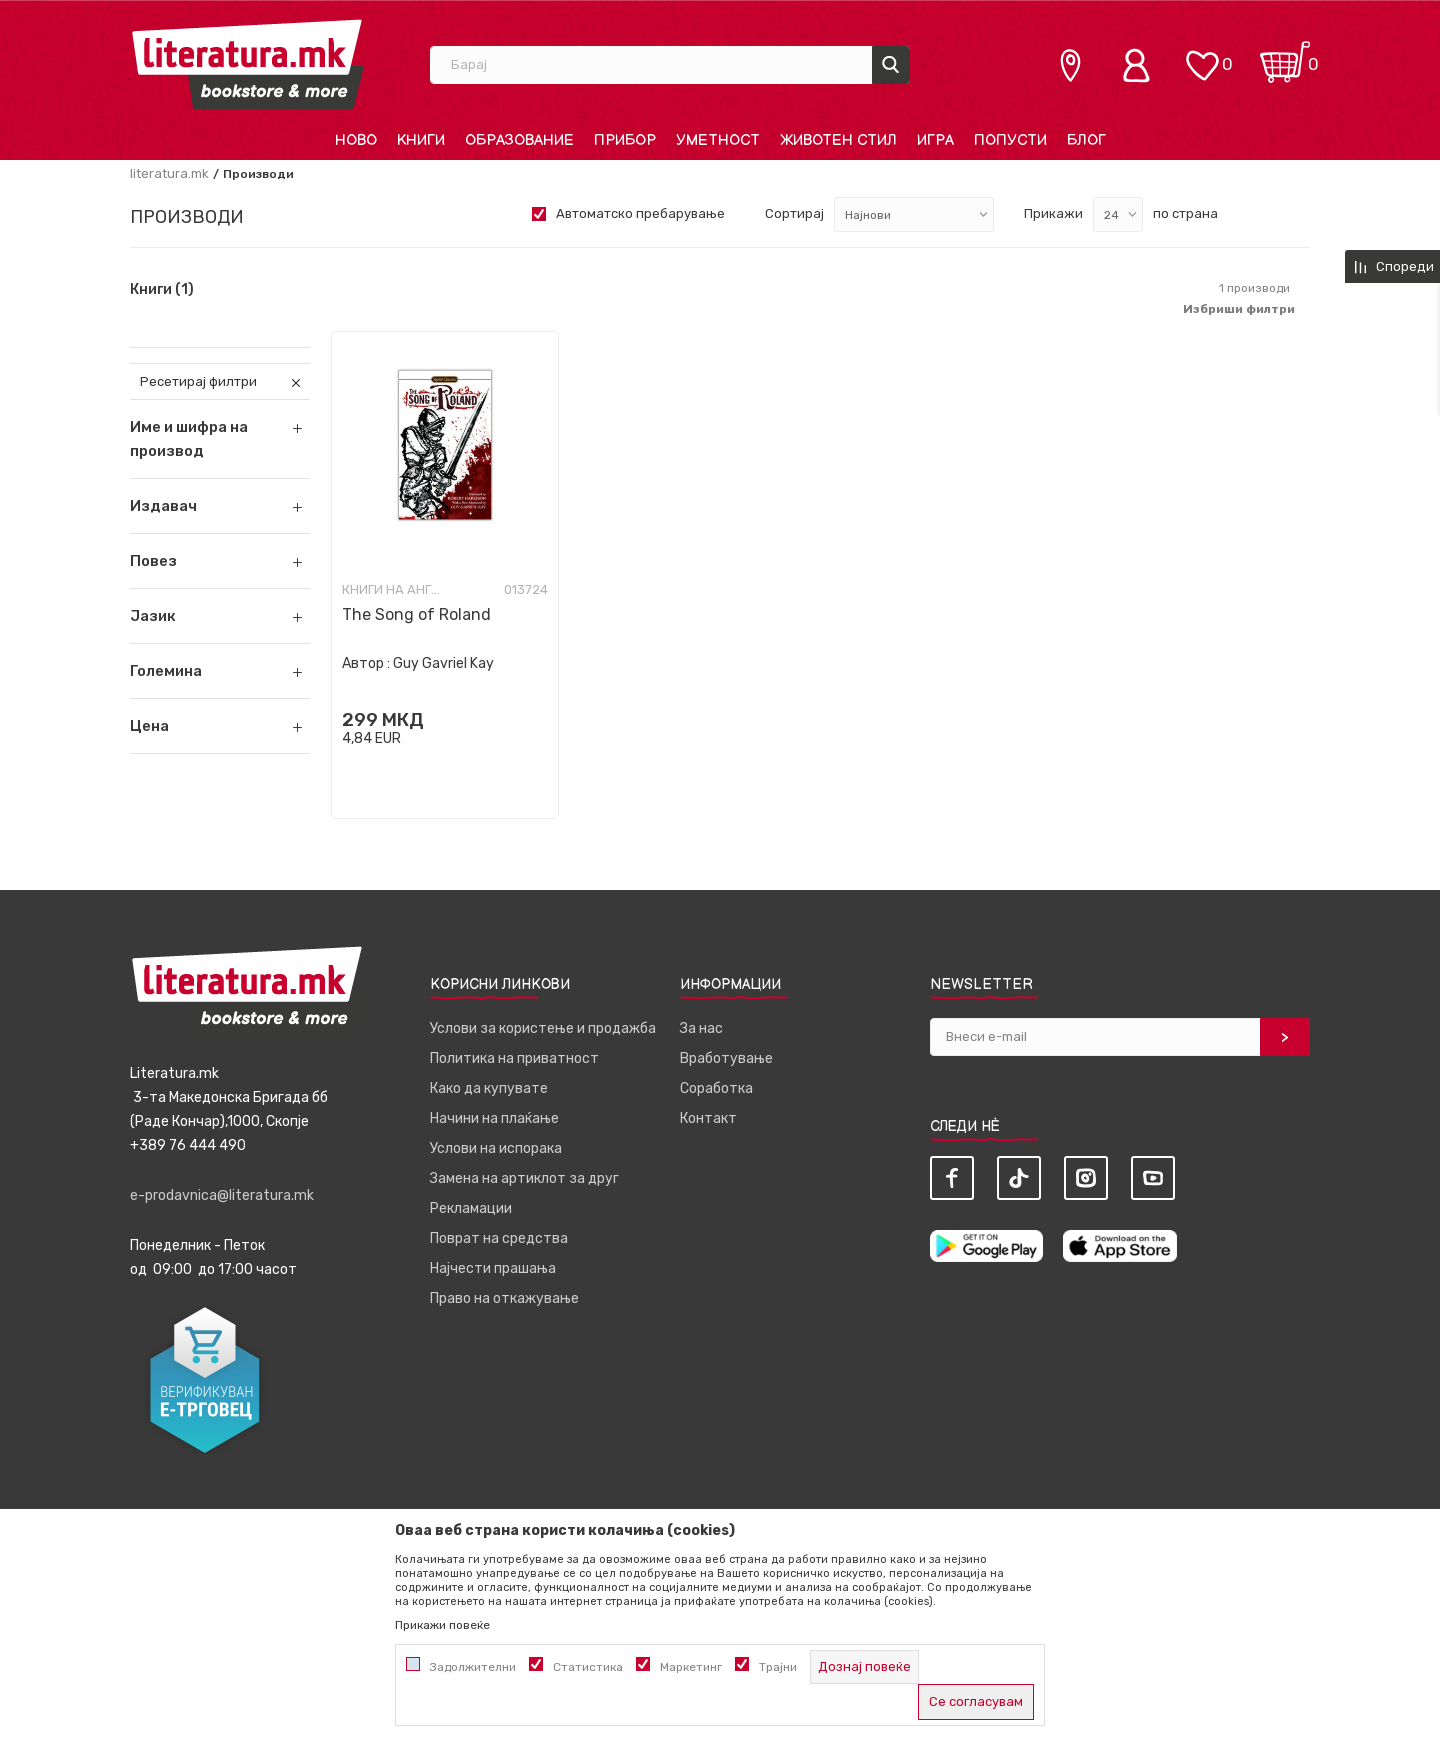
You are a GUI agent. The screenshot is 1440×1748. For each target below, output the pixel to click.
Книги (162, 290)
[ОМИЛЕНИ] (1202, 55)
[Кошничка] (1285, 55)
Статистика (588, 1667)
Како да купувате (489, 1088)
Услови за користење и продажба (543, 1028)
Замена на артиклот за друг (524, 1178)
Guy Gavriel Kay (443, 663)
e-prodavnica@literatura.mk (222, 1195)
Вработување (726, 1058)
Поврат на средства (499, 1238)
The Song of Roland (416, 614)
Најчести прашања (493, 1268)
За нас (701, 1028)
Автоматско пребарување (640, 213)
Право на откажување (504, 1298)
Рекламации (471, 1208)
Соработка (716, 1088)
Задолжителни (473, 1667)
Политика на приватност (514, 1058)
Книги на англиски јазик (392, 589)
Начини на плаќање (494, 1118)
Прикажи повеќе (442, 1625)
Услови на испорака (496, 1148)
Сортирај (794, 213)
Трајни (778, 1667)
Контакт (708, 1118)
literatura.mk (169, 173)
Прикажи (1053, 213)
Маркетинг (691, 1667)
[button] (220, 506)
